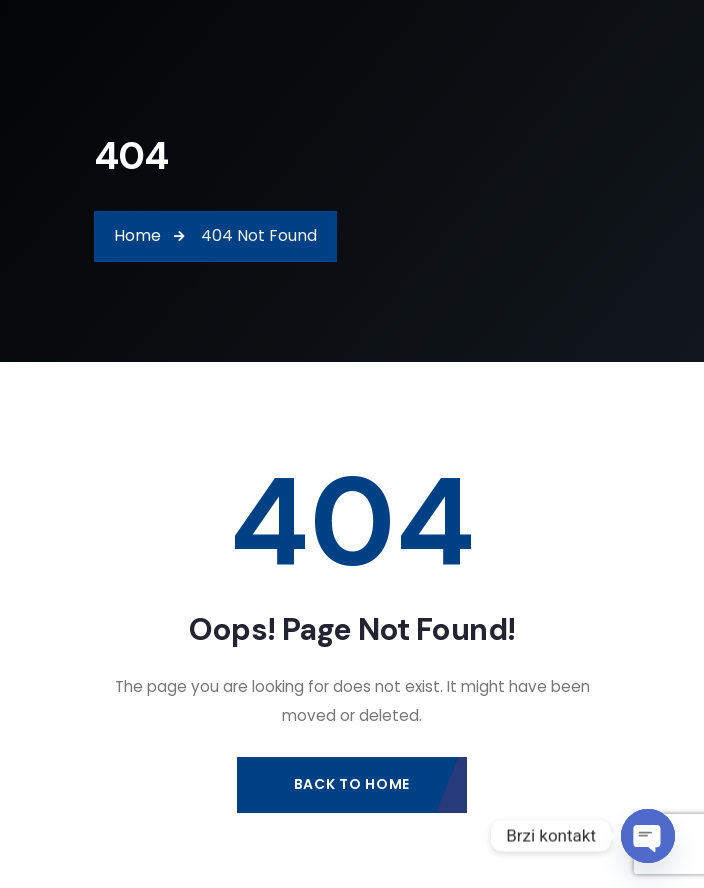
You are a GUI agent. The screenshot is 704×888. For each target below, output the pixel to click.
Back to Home (352, 784)
